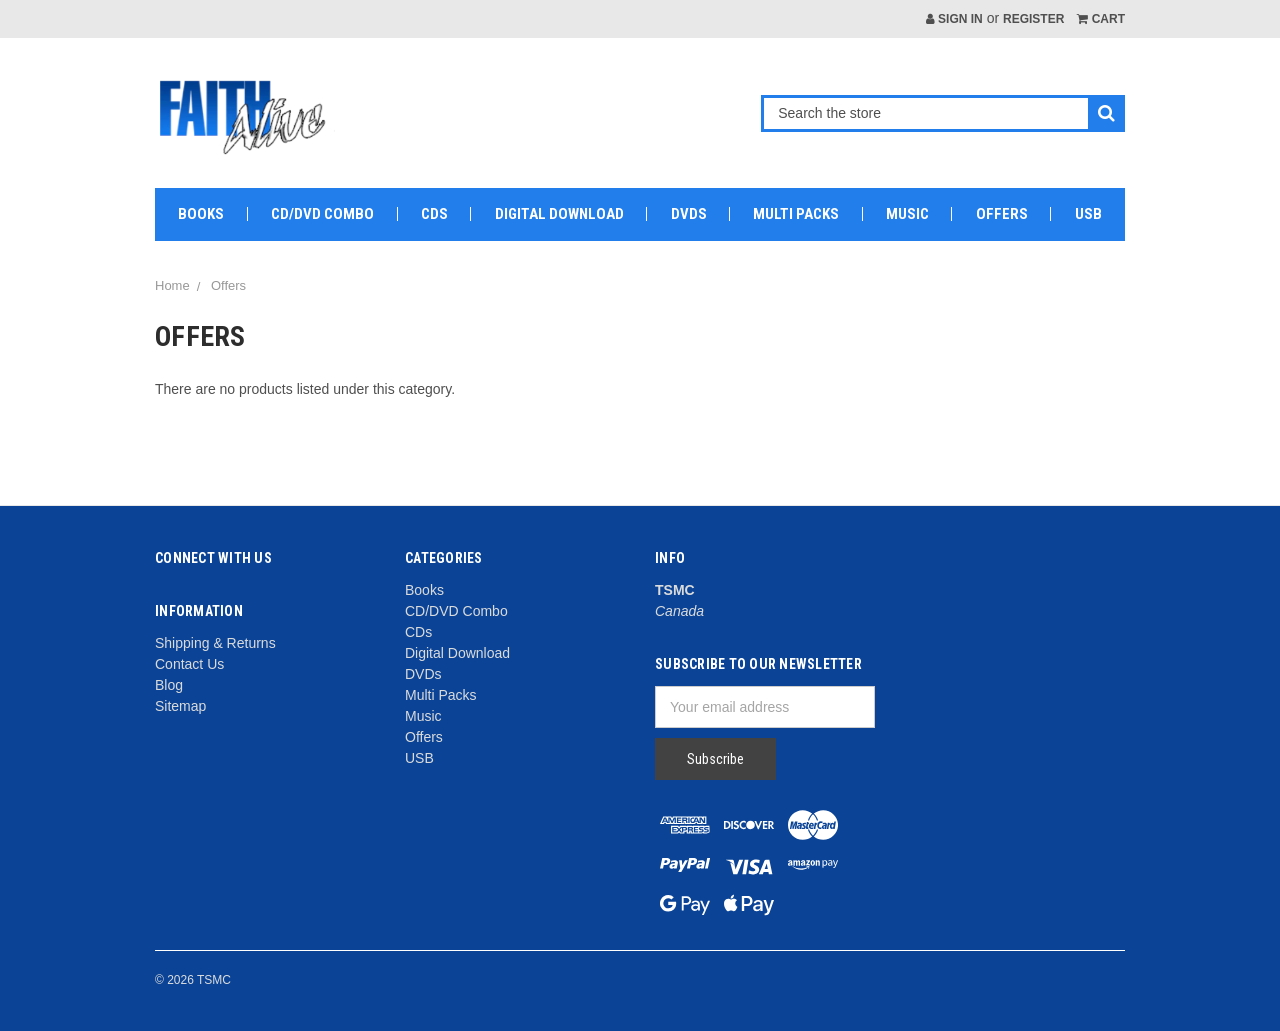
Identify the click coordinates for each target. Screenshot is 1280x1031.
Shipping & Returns (215, 643)
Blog (169, 685)
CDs (434, 214)
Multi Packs (796, 214)
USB (1088, 214)
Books (201, 214)
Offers (1002, 214)
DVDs (689, 214)
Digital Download (559, 214)
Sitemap (180, 706)
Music (907, 214)
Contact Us (189, 664)
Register (1033, 19)
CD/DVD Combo (322, 214)
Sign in (954, 19)
